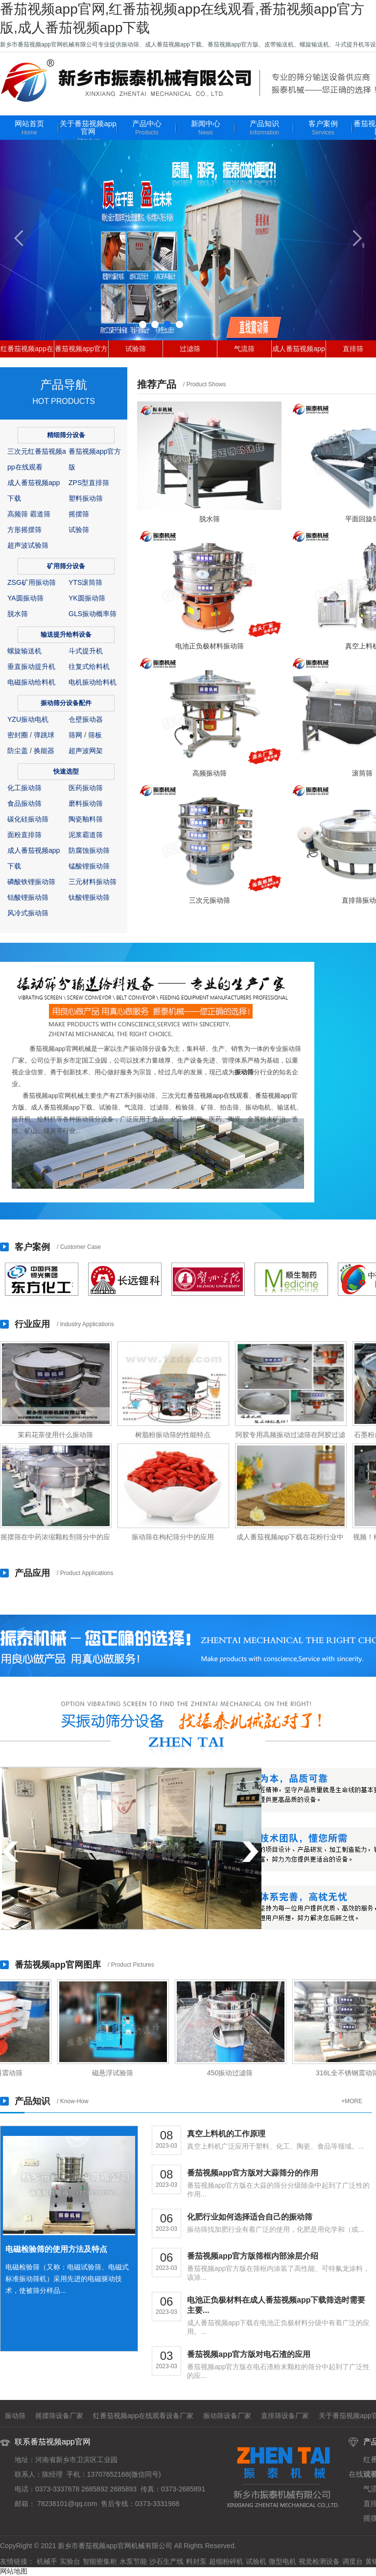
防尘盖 (17, 751)
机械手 (47, 2561)
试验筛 (135, 349)
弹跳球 (44, 735)
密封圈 (17, 735)
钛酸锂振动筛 (89, 897)
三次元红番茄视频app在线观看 (205, 1095)
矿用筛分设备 (66, 566)
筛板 (95, 735)
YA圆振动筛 (25, 598)
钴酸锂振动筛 (27, 897)
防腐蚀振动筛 (89, 850)
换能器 (44, 751)
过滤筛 (190, 349)
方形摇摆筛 (24, 529)
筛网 (75, 735)
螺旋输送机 (24, 651)
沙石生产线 (166, 2561)
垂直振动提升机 (31, 666)
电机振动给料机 (93, 682)
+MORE (351, 2101)
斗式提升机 (86, 651)
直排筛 (353, 349)
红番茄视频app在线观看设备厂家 (143, 2416)
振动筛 (244, 1072)
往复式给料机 (89, 666)
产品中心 (147, 128)
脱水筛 (17, 614)
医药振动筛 (86, 788)
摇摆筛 (79, 514)
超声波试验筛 (27, 545)
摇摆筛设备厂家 (59, 2416)
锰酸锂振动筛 (89, 866)
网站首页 (29, 128)
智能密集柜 (100, 2561)
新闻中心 (205, 128)
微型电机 (282, 2561)
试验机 (256, 2561)
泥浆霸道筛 (86, 835)
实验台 (70, 2561)
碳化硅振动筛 (27, 819)
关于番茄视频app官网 (88, 132)
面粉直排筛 (24, 835)
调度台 (352, 2561)
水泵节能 (133, 2561)
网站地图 (13, 2571)
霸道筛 (40, 514)
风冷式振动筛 (27, 913)
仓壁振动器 (86, 719)
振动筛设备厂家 (227, 2416)
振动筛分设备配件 (66, 703)
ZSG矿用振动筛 (31, 582)
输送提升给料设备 (66, 634)
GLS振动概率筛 (93, 614)
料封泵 (196, 2561)
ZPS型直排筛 (89, 483)
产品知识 (264, 128)
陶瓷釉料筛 (86, 819)
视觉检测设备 (319, 2561)
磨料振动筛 (86, 803)
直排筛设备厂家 (285, 2416)
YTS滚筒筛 (85, 582)
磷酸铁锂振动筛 (31, 882)
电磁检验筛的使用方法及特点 (56, 2249)
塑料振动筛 (86, 498)
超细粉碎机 (226, 2561)
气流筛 (244, 349)
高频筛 (17, 514)
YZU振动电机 (27, 719)
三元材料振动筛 (93, 882)
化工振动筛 (24, 788)
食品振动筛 (24, 803)
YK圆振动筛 (87, 598)
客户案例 (323, 128)
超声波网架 (86, 751)
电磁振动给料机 (31, 682)
